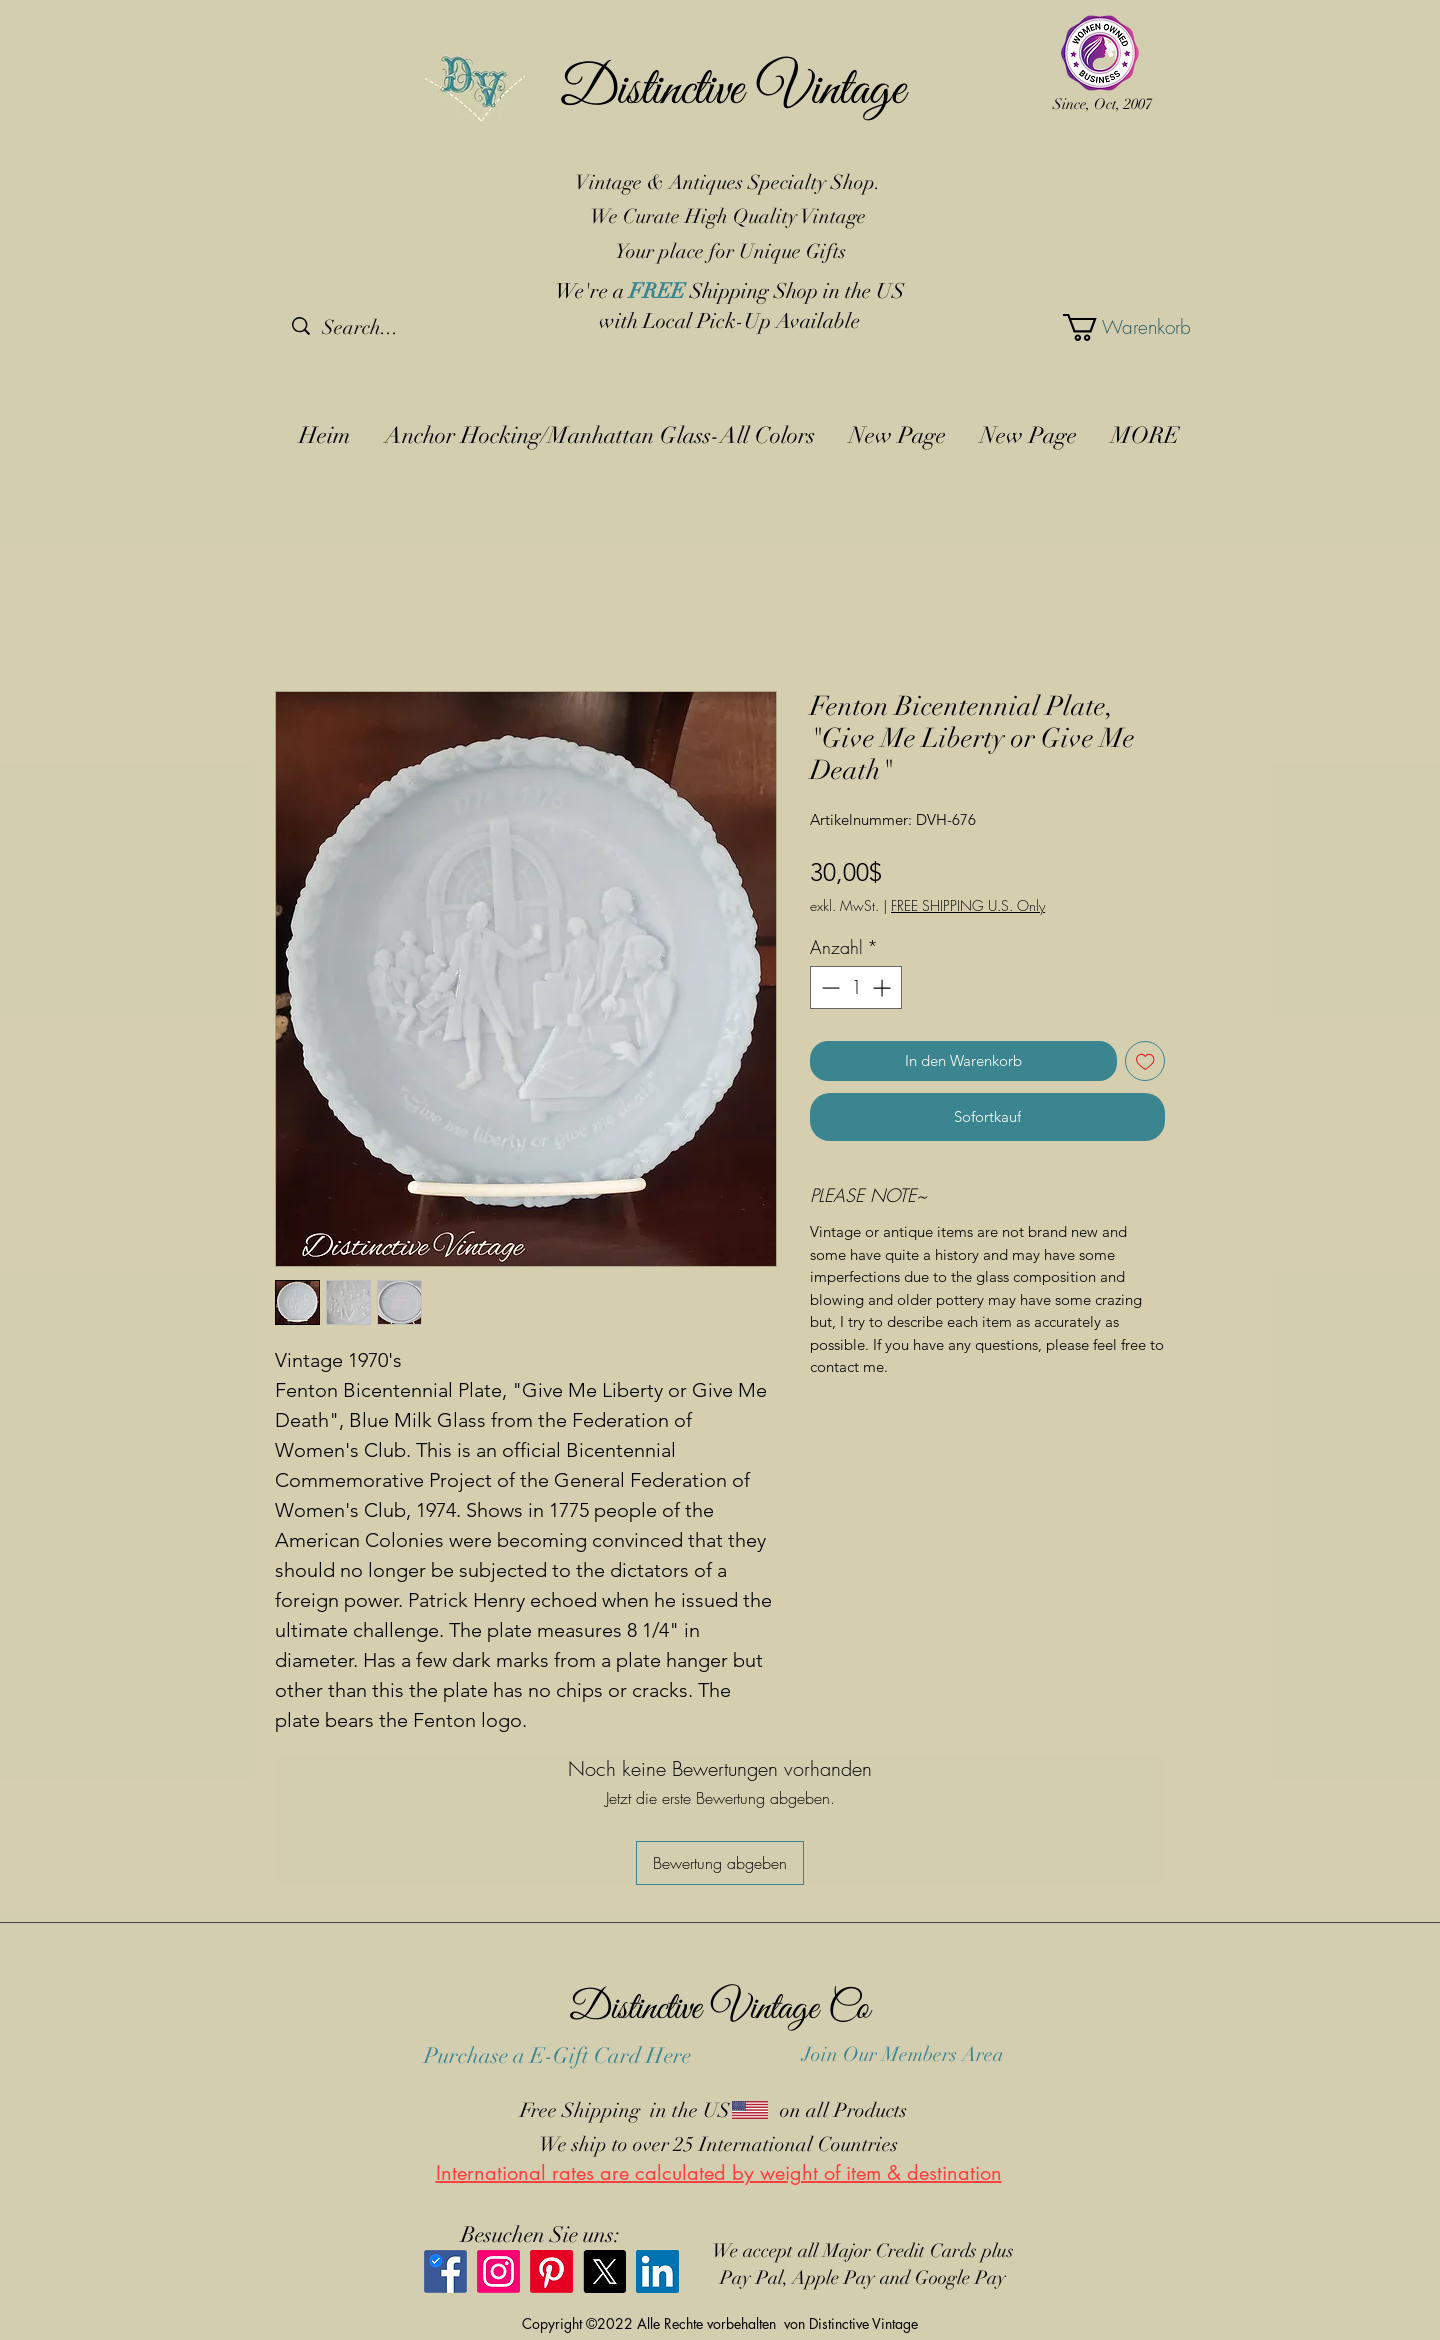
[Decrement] (828, 987)
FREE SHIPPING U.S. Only (968, 905)
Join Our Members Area (903, 2054)
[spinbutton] (856, 987)
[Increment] (883, 987)
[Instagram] (498, 2271)
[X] (604, 2271)
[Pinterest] (551, 2271)
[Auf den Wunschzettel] (1145, 1061)
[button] (1110, 327)
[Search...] (396, 328)
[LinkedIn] (657, 2271)
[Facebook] (445, 2271)
